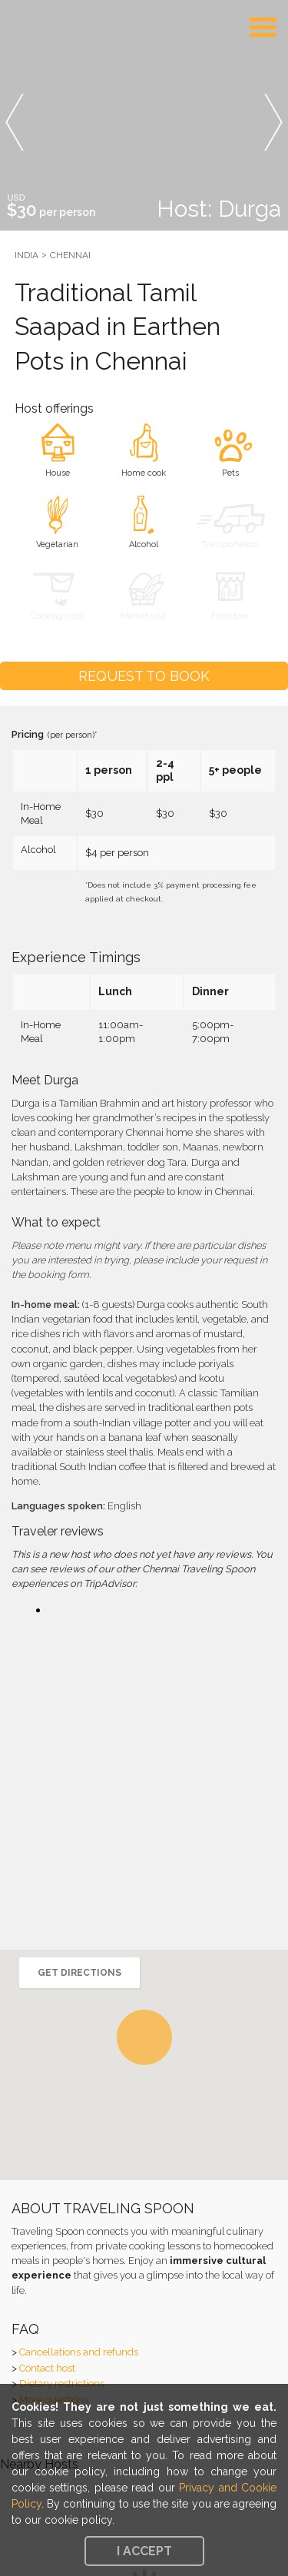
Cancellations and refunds (78, 2352)
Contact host (47, 2368)
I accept (144, 2551)
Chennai (70, 255)
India (26, 255)
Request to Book (144, 676)
